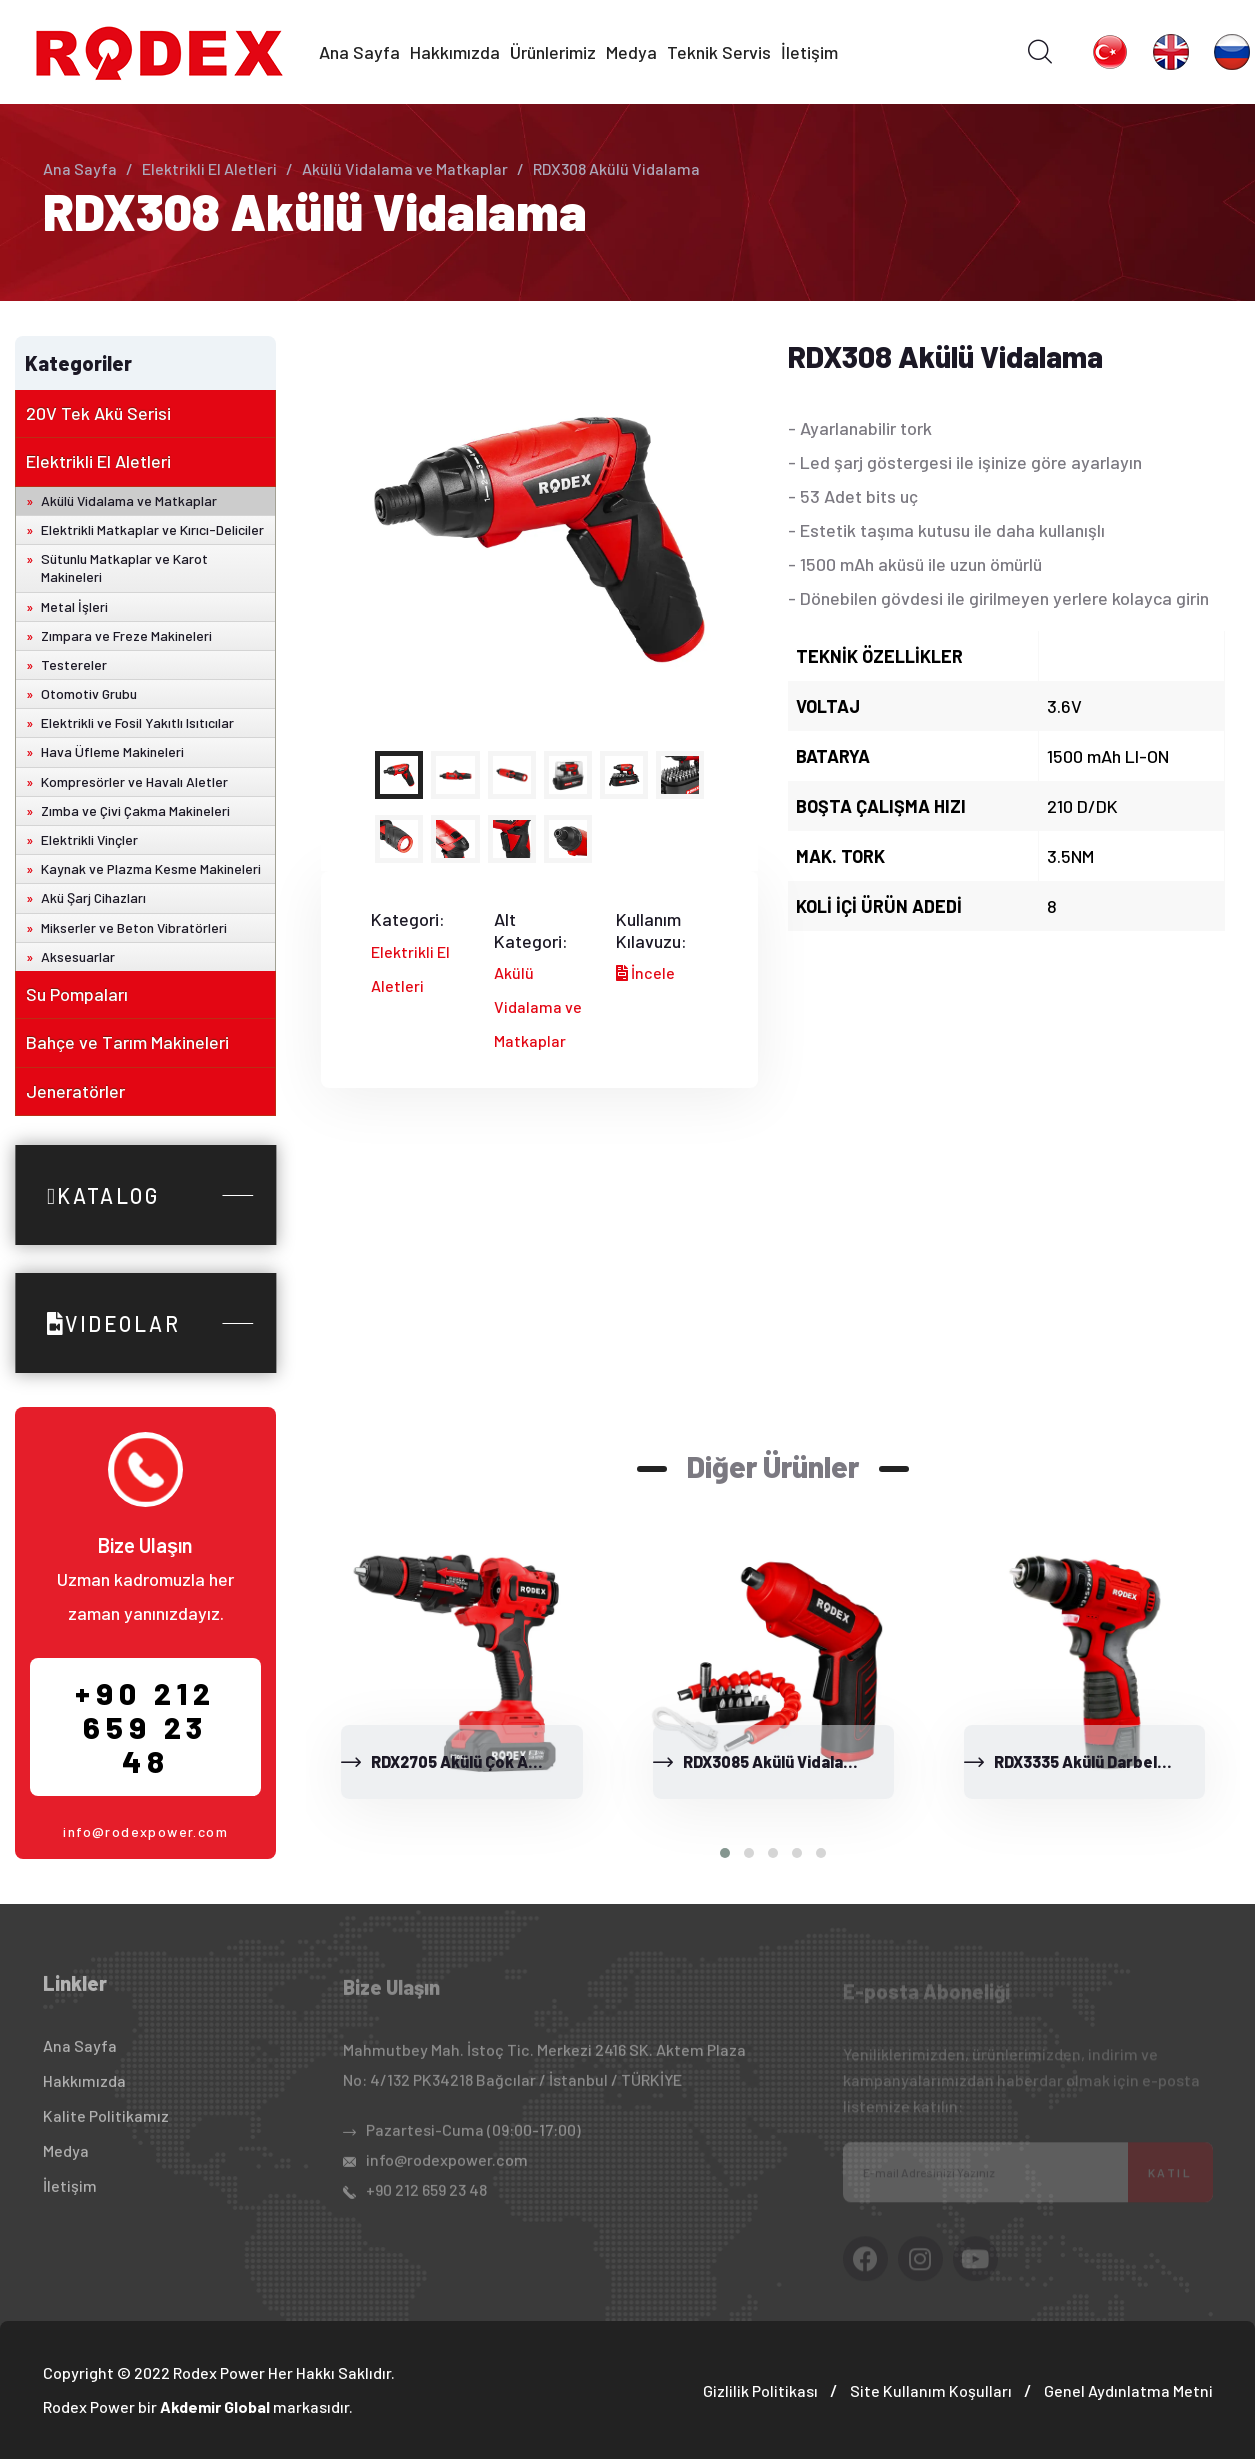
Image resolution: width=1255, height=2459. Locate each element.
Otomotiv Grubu (89, 693)
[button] (725, 1853)
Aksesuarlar (78, 956)
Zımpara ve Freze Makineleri (126, 635)
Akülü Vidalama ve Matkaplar (405, 168)
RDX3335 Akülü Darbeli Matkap (1107, 1761)
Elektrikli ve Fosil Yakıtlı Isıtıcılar (137, 722)
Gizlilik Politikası (760, 2390)
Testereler (74, 664)
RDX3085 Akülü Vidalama (774, 1761)
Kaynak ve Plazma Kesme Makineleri (151, 868)
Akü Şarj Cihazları (93, 897)
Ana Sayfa (359, 52)
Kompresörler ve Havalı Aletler (134, 781)
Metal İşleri (74, 606)
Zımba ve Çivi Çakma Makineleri (135, 810)
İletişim (809, 52)
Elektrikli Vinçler (89, 839)
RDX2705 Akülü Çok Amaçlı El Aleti (497, 1761)
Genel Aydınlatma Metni (1128, 2390)
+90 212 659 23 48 (145, 1727)
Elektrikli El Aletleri (209, 168)
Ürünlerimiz (553, 52)
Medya (631, 52)
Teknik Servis (719, 52)
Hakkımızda (455, 52)
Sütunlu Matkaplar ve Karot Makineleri (124, 567)
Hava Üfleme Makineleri (112, 751)
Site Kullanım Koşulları (931, 2390)
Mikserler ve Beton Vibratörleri (134, 927)
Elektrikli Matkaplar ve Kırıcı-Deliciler (152, 529)
